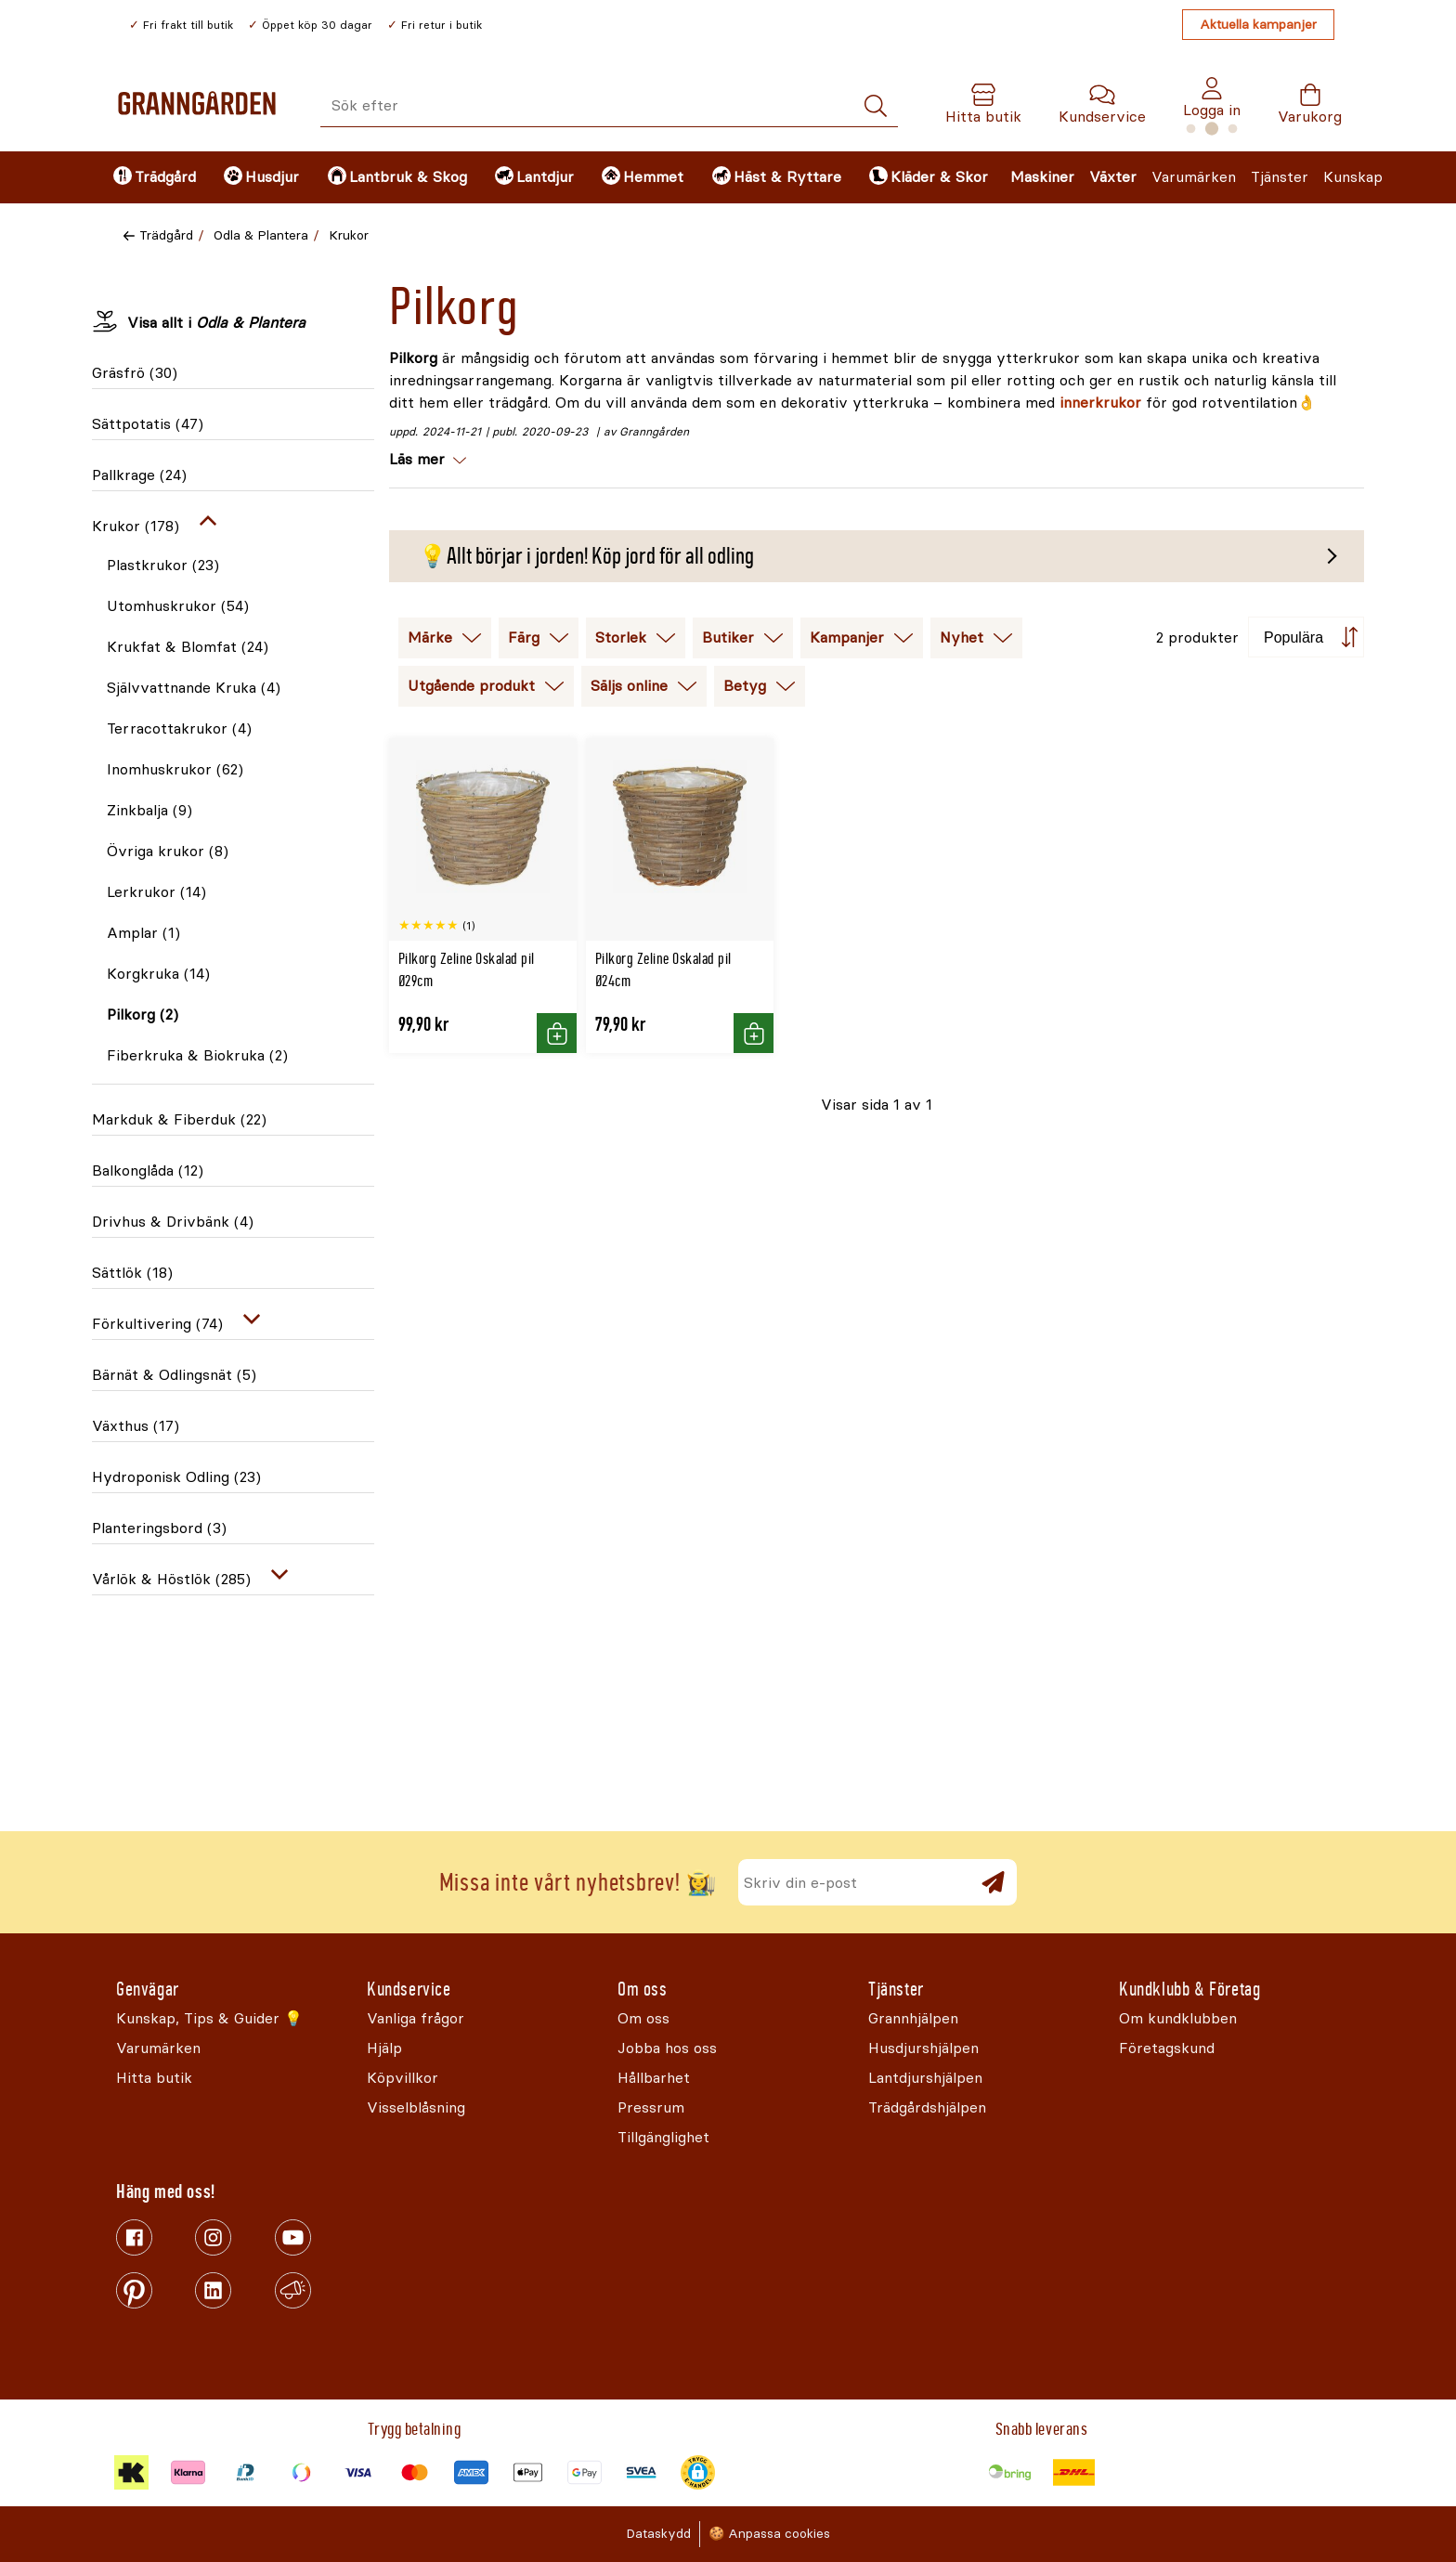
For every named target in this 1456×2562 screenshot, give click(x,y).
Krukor (349, 235)
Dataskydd (658, 2534)
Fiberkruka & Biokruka (197, 1055)
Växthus (135, 1426)
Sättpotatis (147, 424)
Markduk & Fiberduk (179, 1119)
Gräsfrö (134, 373)
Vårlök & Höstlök (171, 1579)
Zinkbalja (149, 810)
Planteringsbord (159, 1528)
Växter (1113, 177)
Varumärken (1193, 177)
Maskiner (1042, 177)
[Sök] (875, 106)
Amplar (143, 933)
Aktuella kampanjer (1258, 25)
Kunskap (1353, 177)
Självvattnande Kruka (193, 687)
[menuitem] (152, 177)
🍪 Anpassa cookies (769, 2534)
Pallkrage (139, 475)
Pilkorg (142, 1014)
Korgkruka (158, 973)
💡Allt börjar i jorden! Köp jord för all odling (586, 556)
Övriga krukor (167, 851)
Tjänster (1279, 177)
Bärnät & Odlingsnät (174, 1375)
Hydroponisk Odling (176, 1477)
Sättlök (132, 1272)
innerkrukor (1100, 402)
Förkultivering (157, 1324)
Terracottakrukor (179, 728)
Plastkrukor (163, 565)
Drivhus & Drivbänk (173, 1221)
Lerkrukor (156, 892)
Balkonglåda (147, 1170)
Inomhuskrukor (175, 769)
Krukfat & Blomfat (187, 647)
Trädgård (166, 235)
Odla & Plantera (261, 235)
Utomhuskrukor (178, 606)
